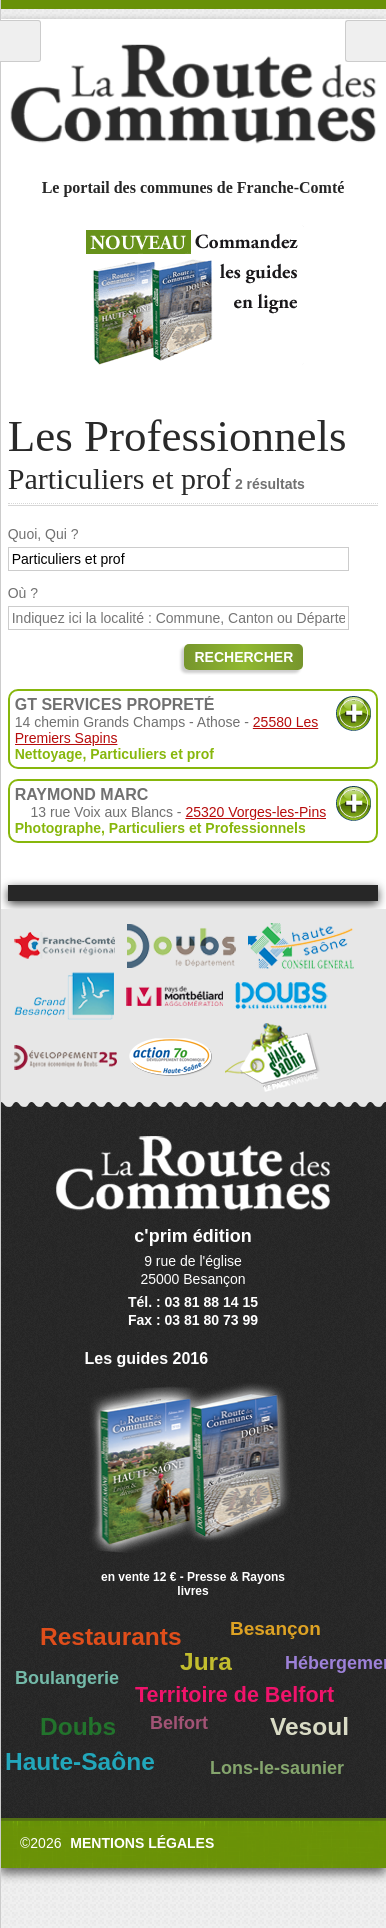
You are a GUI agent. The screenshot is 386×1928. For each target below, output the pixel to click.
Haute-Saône (80, 1761)
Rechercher (243, 657)
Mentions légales (142, 1843)
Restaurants (111, 1636)
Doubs (78, 1726)
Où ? (23, 593)
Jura (206, 1661)
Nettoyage (49, 754)
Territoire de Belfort (234, 1695)
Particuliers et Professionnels (207, 828)
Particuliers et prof (152, 754)
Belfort (179, 1723)
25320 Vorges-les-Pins (255, 812)
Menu (20, 41)
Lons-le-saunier (277, 1768)
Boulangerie (67, 1678)
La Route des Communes (193, 94)
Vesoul (309, 1726)
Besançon (275, 1628)
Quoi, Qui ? (43, 534)
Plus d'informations (353, 713)
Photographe (58, 828)
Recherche (365, 41)
